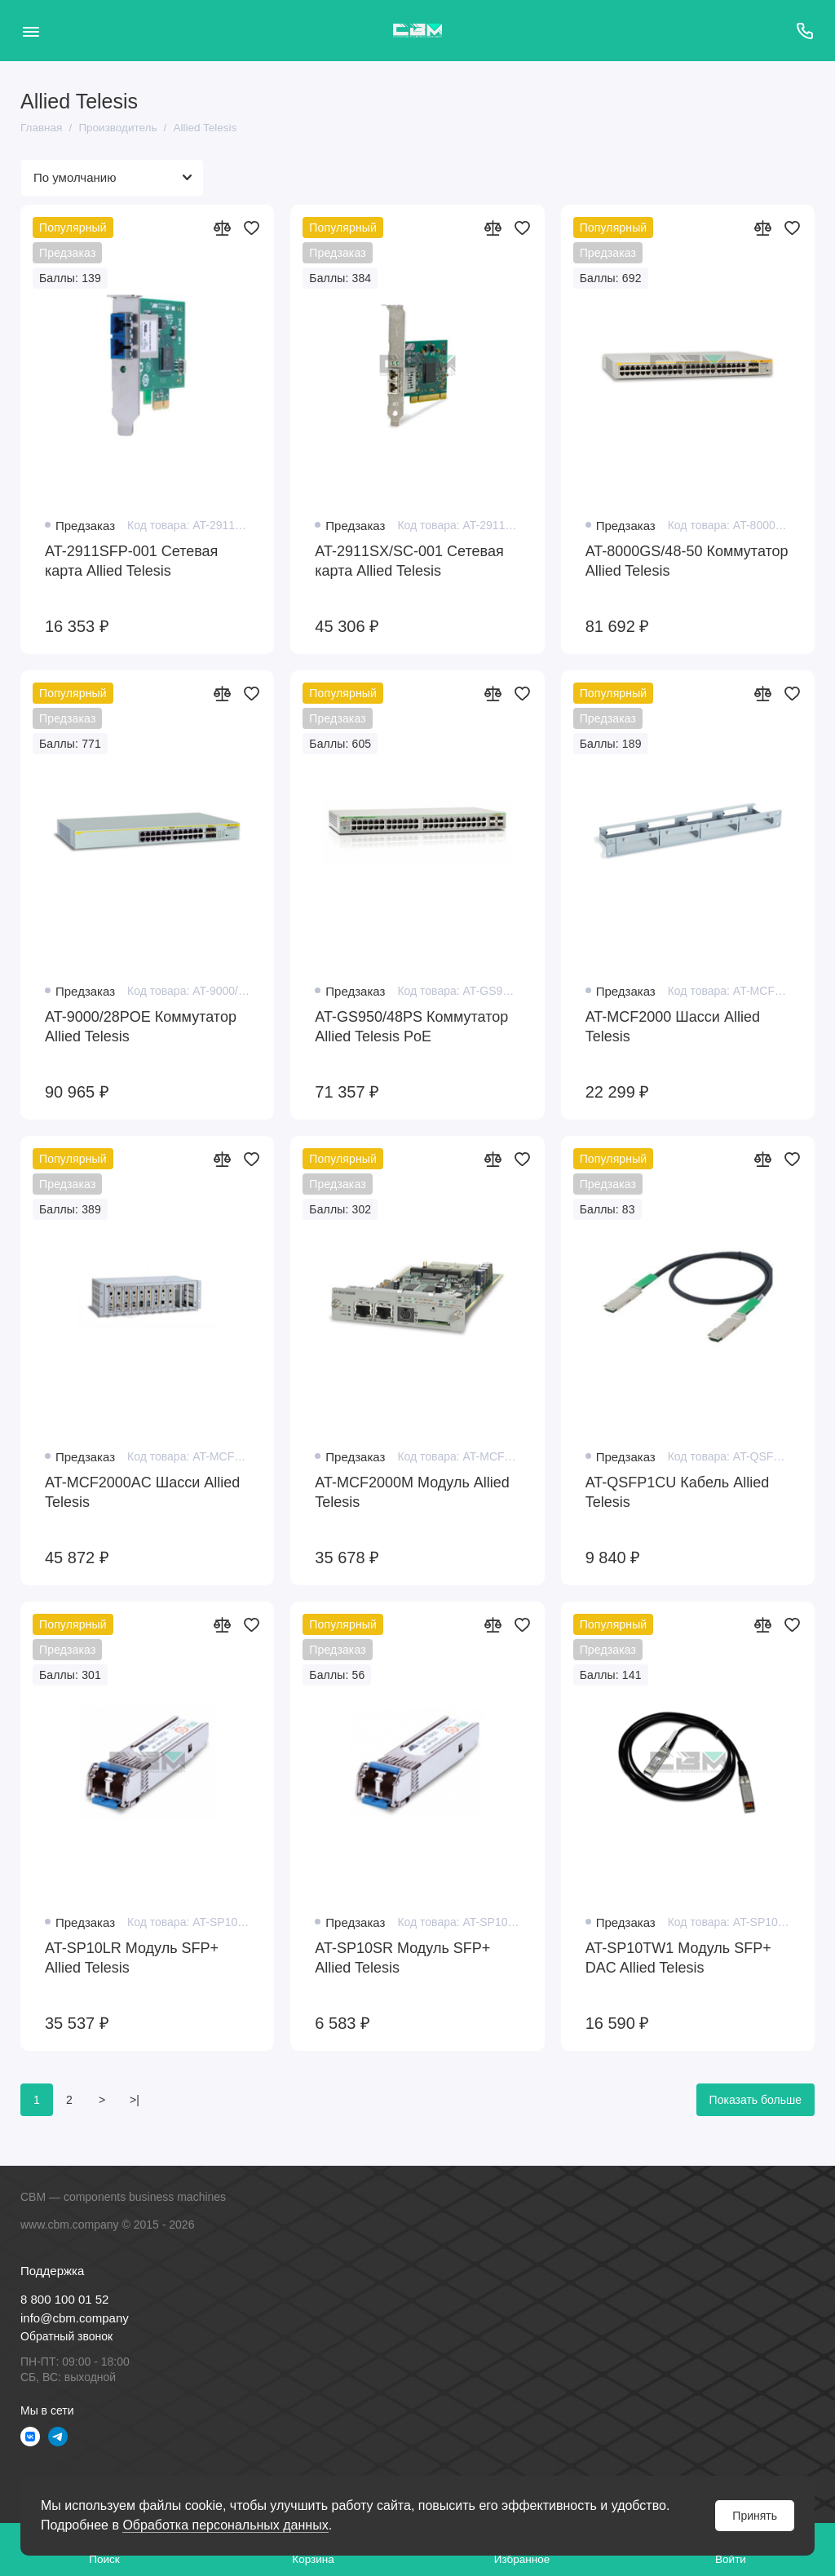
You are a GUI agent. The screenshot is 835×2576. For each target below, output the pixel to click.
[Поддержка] (804, 30)
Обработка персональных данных (225, 2525)
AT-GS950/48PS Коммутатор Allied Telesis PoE (411, 1027)
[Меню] (30, 30)
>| (134, 2099)
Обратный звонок (66, 2336)
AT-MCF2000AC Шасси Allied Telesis (142, 1492)
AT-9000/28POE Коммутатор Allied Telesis (140, 1027)
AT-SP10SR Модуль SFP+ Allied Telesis (402, 1958)
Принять (754, 2515)
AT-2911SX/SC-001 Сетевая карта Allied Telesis (409, 561)
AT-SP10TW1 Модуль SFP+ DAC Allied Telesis (678, 1958)
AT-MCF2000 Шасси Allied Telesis (672, 1027)
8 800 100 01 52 (64, 2299)
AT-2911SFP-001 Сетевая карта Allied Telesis (131, 561)
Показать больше (755, 2099)
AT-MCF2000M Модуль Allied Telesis (412, 1492)
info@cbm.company (74, 2318)
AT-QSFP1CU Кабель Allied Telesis (677, 1492)
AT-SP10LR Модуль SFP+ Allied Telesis (132, 1958)
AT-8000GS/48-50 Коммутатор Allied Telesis (687, 561)
